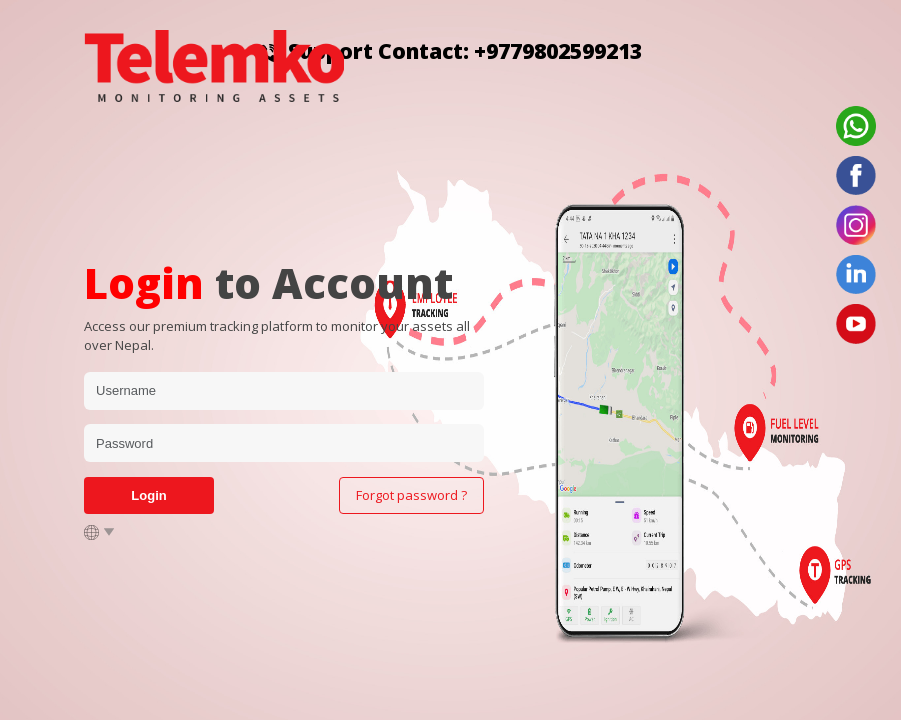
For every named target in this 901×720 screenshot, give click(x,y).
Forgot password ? (411, 495)
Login (148, 495)
